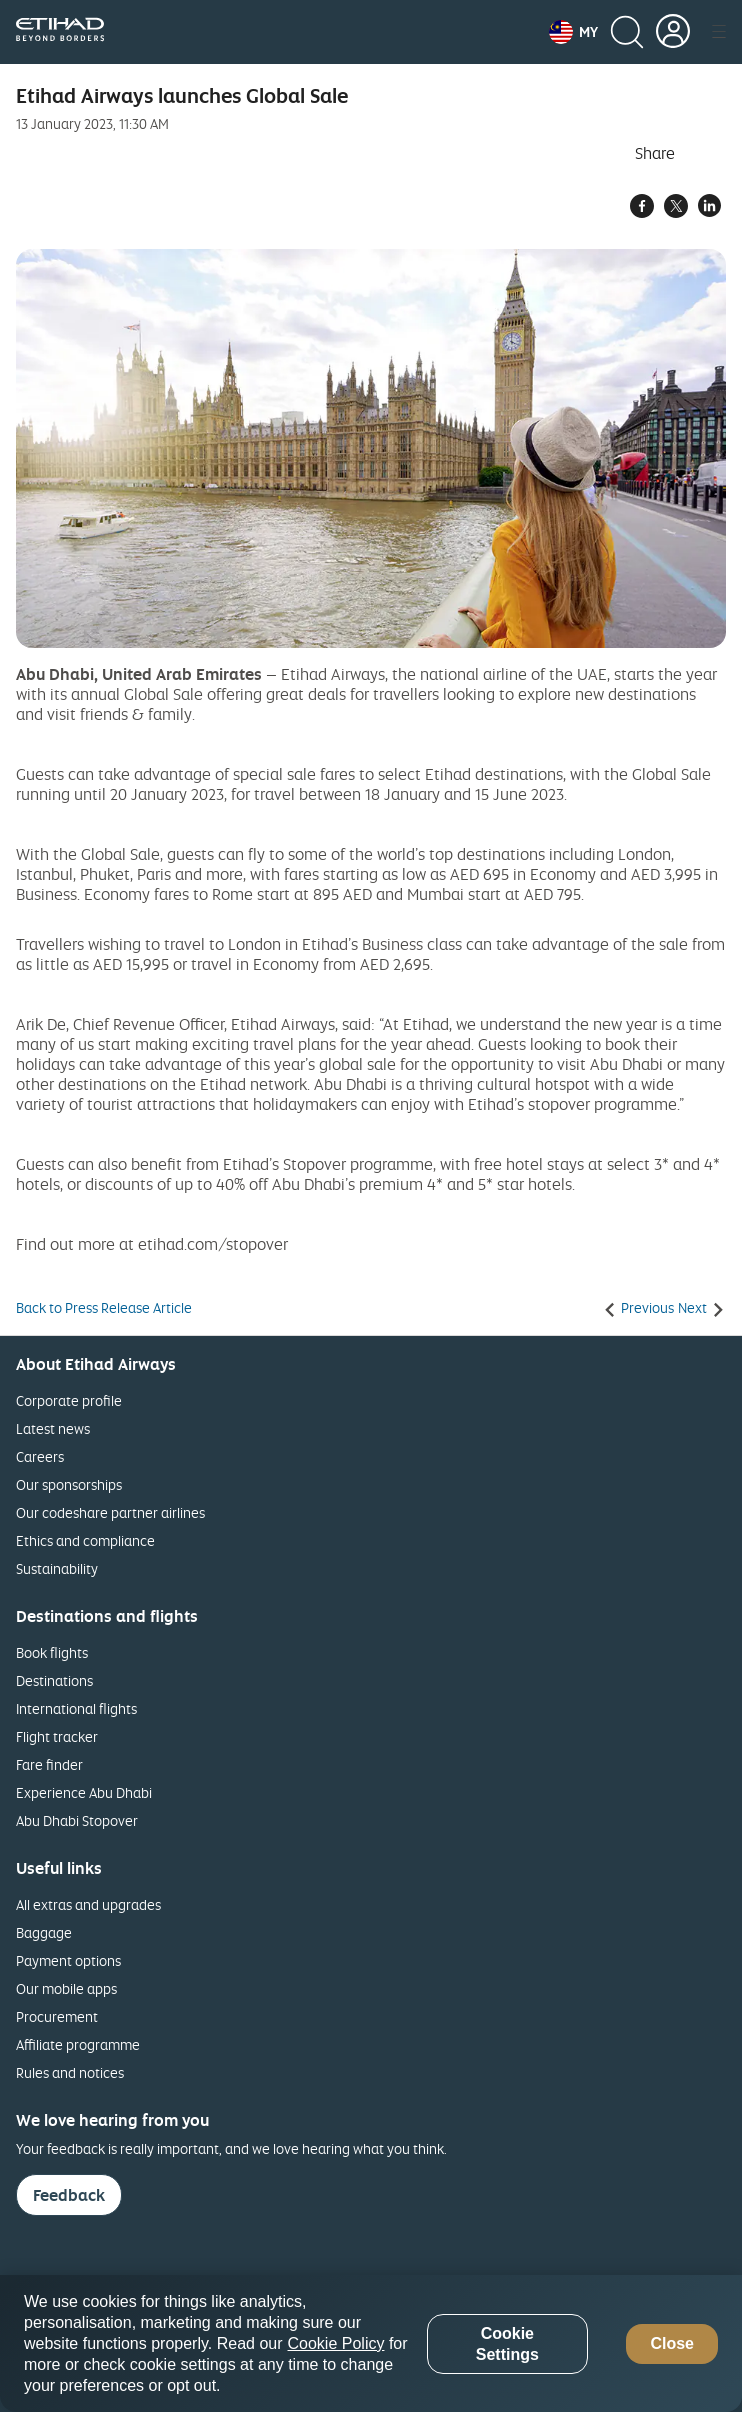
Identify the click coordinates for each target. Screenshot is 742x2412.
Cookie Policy (336, 2343)
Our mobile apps (66, 1988)
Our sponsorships (69, 1484)
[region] (371, 2343)
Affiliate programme (78, 2044)
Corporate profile (69, 1400)
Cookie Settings (507, 2344)
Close (672, 2343)
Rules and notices (70, 2072)
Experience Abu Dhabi (84, 1792)
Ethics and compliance (85, 1540)
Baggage (44, 1932)
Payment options (68, 1960)
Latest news (53, 1428)
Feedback (69, 2195)
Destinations (54, 1680)
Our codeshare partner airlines (110, 1512)
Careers (40, 1456)
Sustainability (57, 1568)
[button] (573, 32)
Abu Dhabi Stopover (77, 1820)
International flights (76, 1708)
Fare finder (49, 1764)
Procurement (57, 2016)
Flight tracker (57, 1736)
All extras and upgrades (88, 1904)
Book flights (52, 1652)
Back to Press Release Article (104, 1308)
